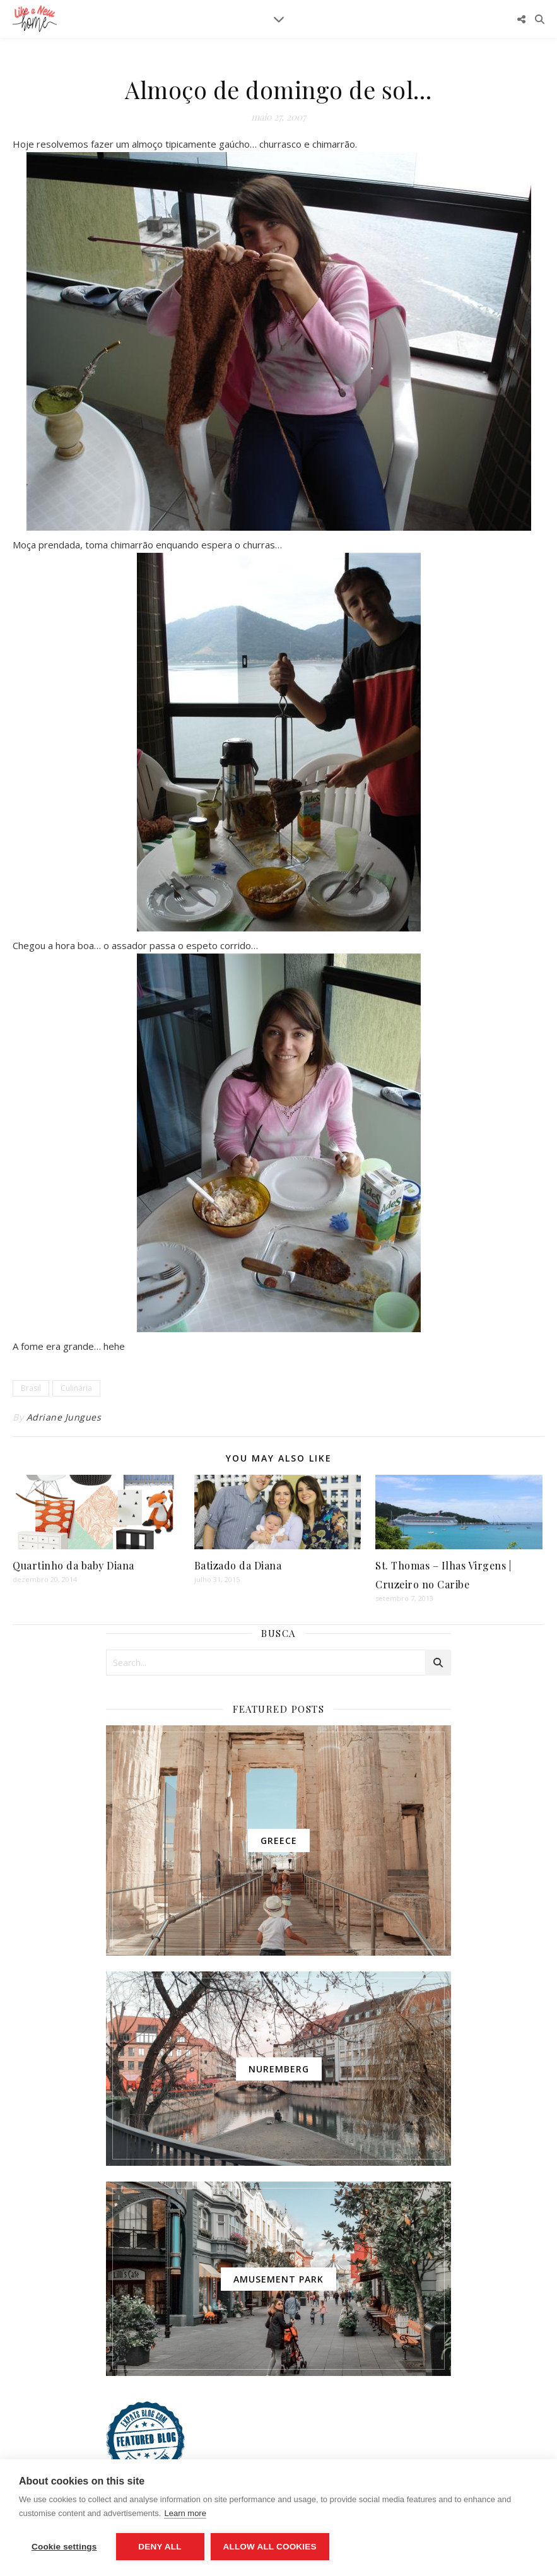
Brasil (31, 1388)
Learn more (185, 2513)
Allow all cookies (270, 2546)
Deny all (159, 2546)
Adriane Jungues (64, 1417)
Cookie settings (64, 2546)
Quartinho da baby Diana (73, 1565)
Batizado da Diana (238, 1565)
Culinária (76, 1388)
